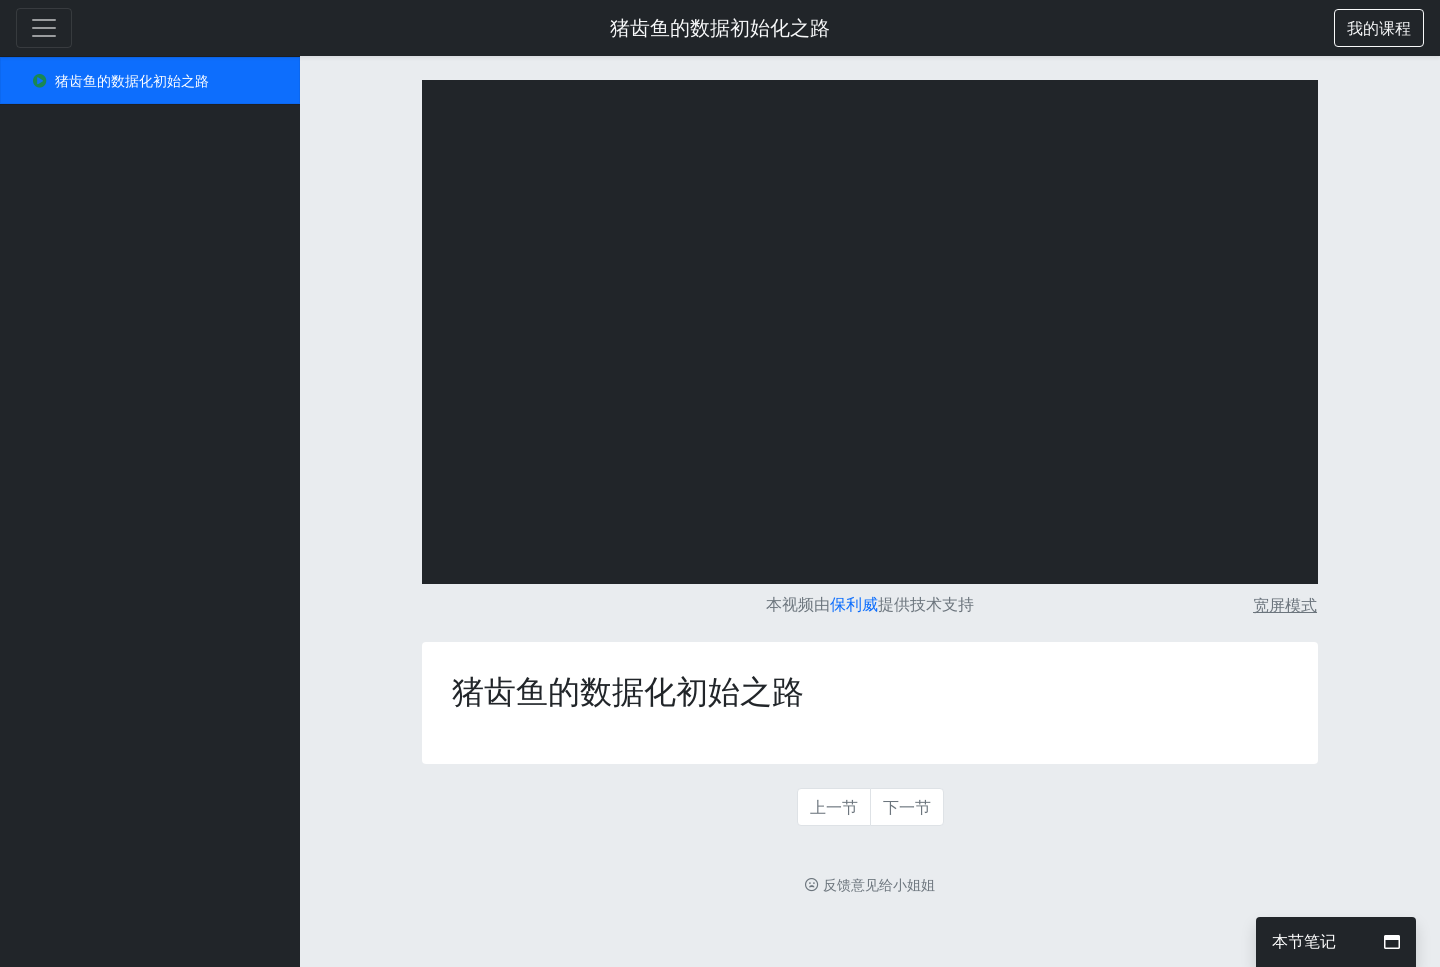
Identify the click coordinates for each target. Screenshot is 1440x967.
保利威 (854, 604)
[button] (1379, 28)
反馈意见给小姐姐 (870, 884)
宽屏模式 (1285, 605)
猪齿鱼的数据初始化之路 (720, 27)
